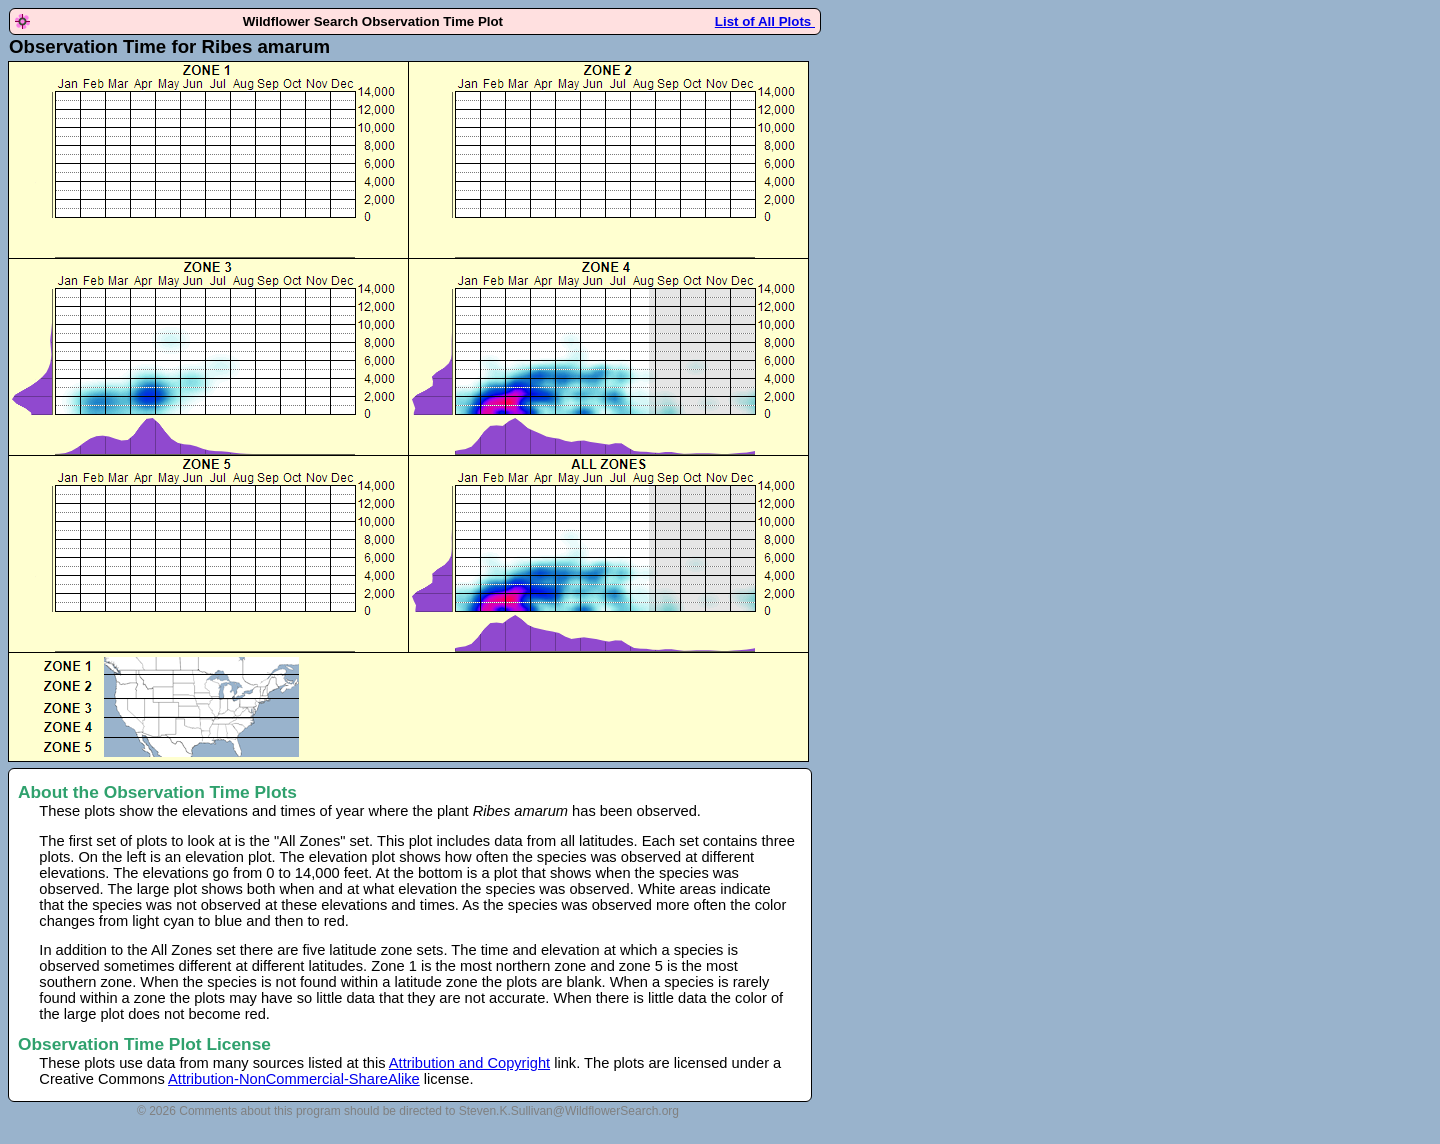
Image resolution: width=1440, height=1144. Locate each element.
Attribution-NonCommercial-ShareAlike (294, 1079)
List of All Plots (765, 21)
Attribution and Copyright (469, 1063)
